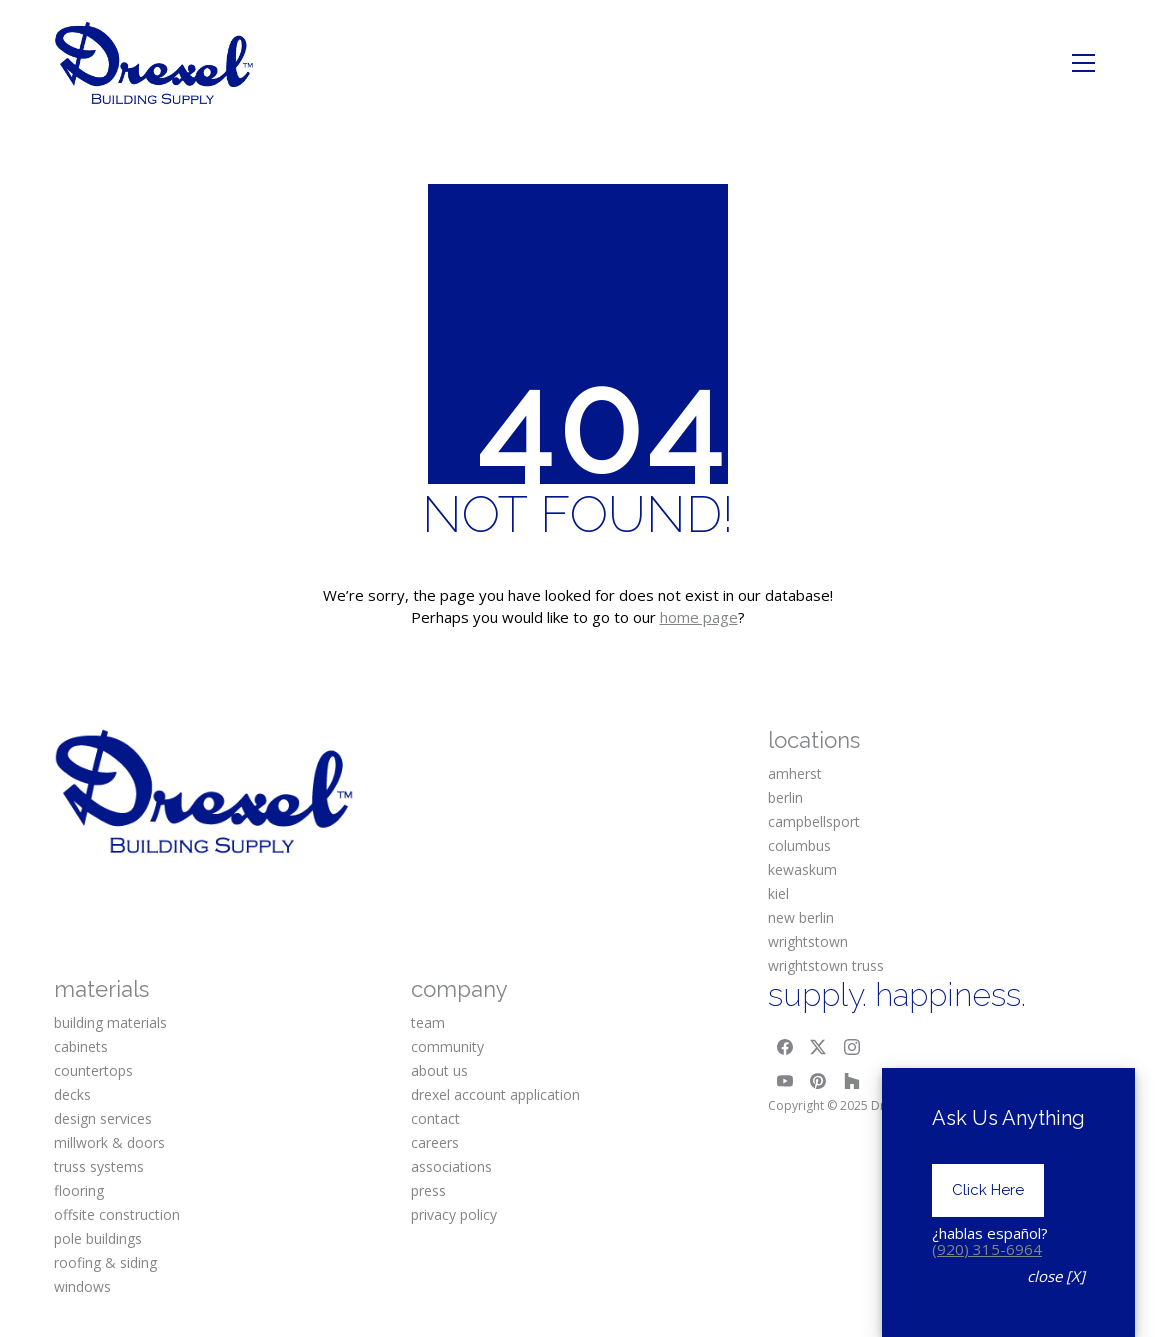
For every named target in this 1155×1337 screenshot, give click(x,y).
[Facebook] (785, 1047)
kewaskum (802, 869)
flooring (79, 1190)
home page (699, 617)
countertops (93, 1070)
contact (435, 1118)
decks (72, 1094)
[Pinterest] (818, 1081)
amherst (795, 773)
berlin (785, 797)
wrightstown (808, 941)
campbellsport (814, 821)
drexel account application (495, 1094)
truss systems (99, 1166)
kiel (778, 893)
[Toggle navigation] (1083, 63)
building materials (110, 1022)
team (428, 1022)
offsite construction (117, 1214)
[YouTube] (785, 1081)
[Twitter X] (818, 1047)
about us (439, 1070)
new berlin (801, 917)
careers (435, 1142)
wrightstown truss (826, 965)
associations (451, 1166)
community (447, 1046)
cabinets (81, 1046)
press (428, 1190)
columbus (799, 845)
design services (103, 1118)
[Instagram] (852, 1047)
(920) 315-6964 (987, 1249)
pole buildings (98, 1238)
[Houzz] (852, 1081)
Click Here (988, 1190)
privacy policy (454, 1214)
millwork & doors (109, 1142)
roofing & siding (105, 1262)
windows (82, 1286)
